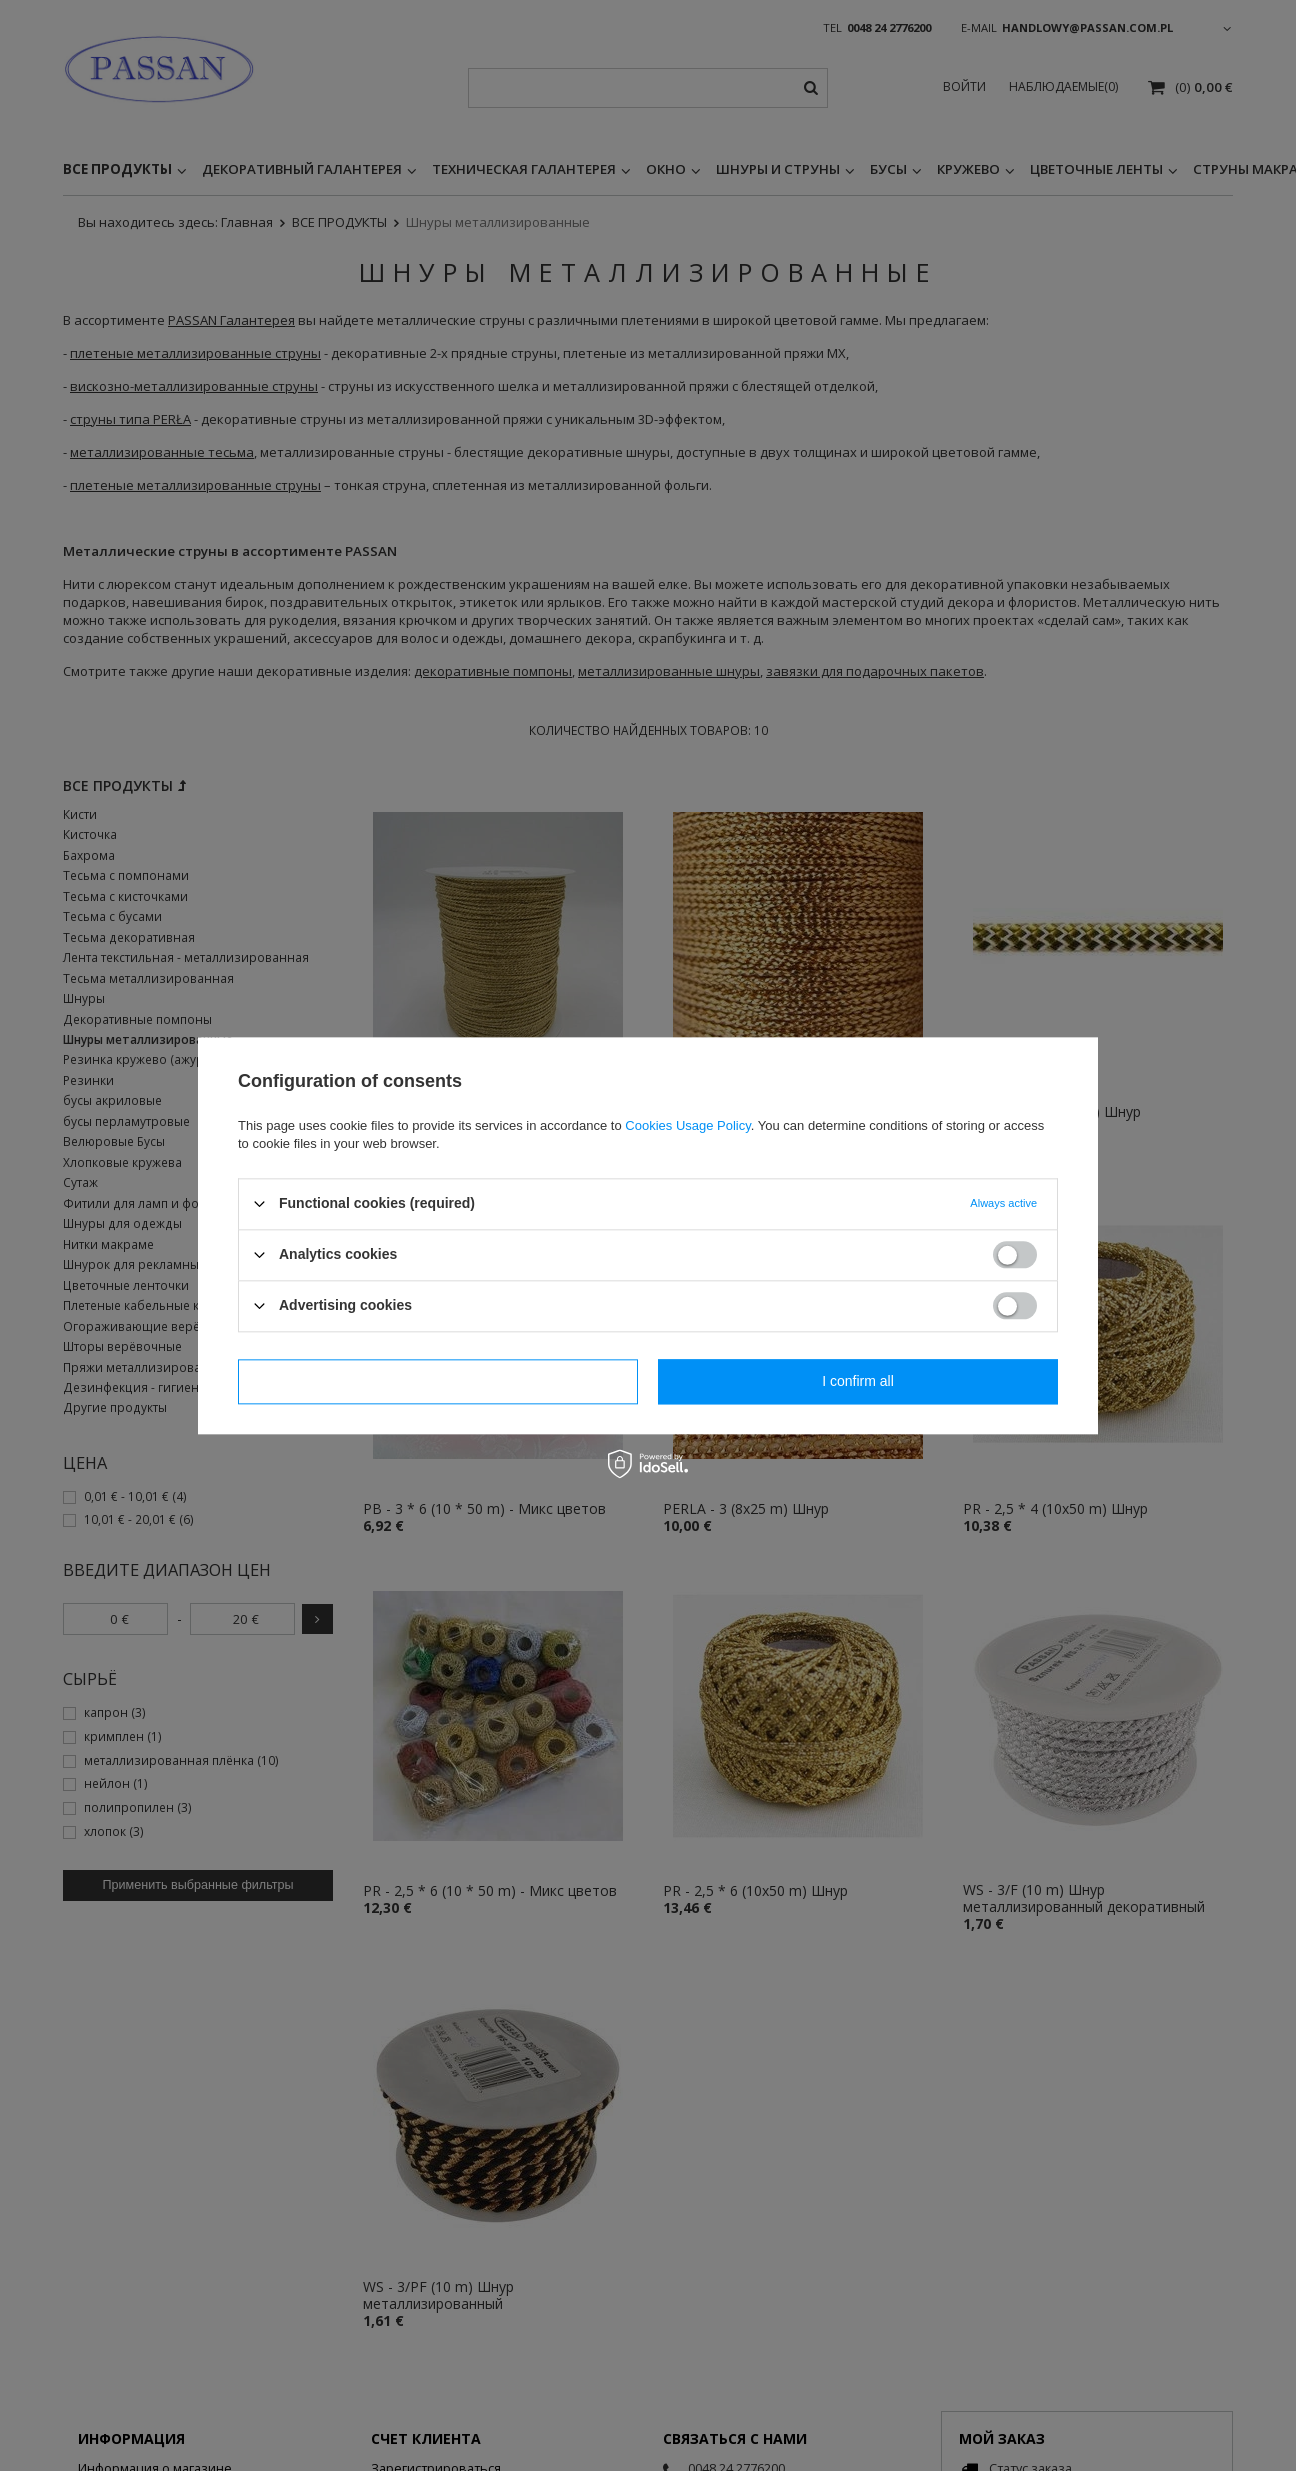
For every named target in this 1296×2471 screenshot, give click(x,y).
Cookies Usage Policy (687, 1125)
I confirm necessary (437, 1381)
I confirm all (858, 1381)
